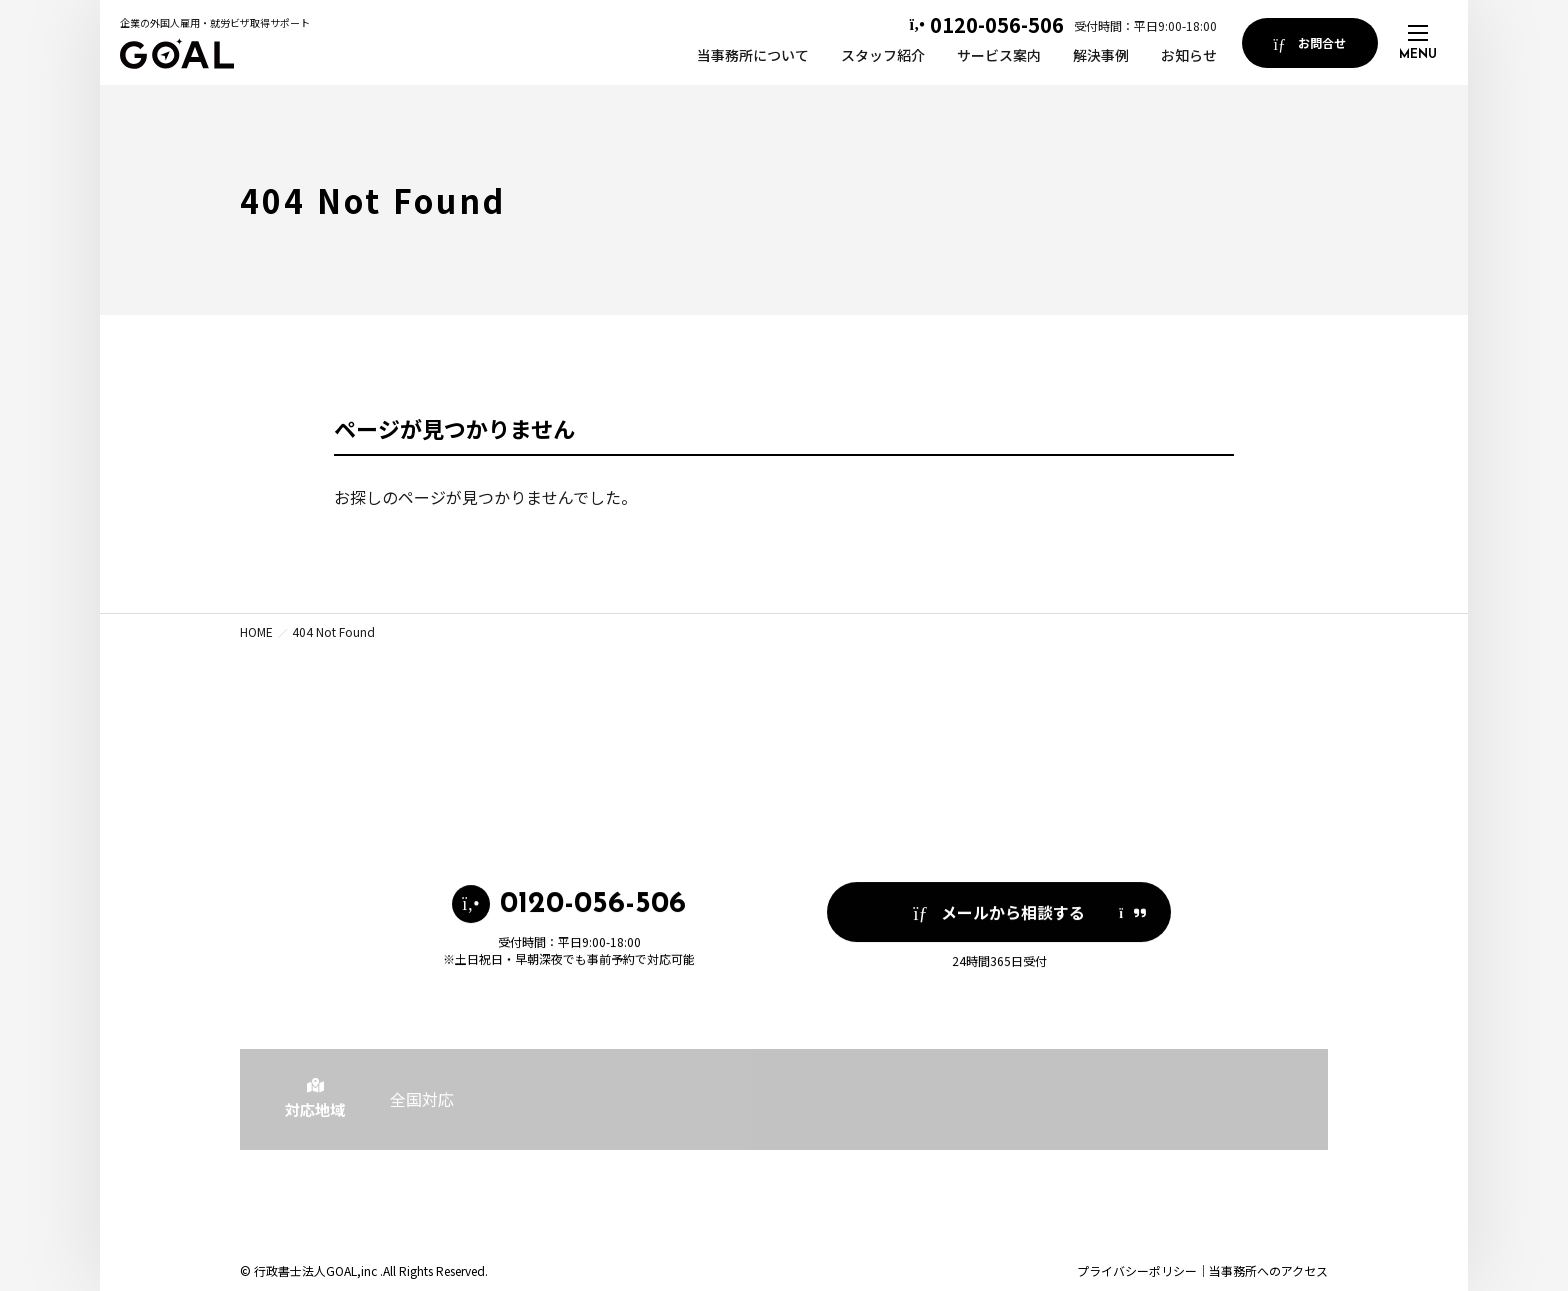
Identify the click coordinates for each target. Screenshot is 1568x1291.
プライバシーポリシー (1137, 1270)
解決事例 (1101, 55)
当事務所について (753, 55)
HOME (256, 631)
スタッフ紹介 (883, 55)
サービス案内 (999, 55)
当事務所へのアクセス (1268, 1270)
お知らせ (1189, 55)
